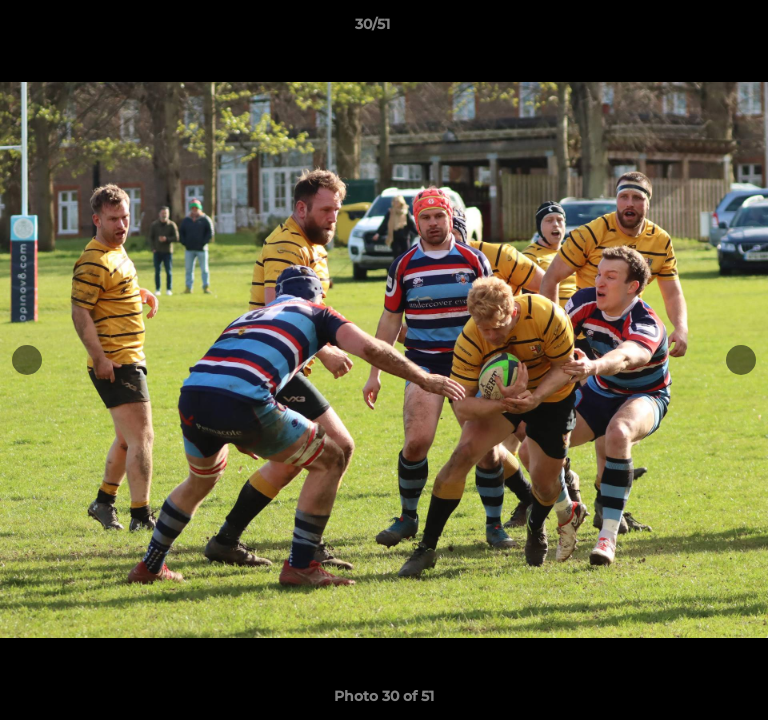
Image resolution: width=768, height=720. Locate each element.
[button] (696, 29)
